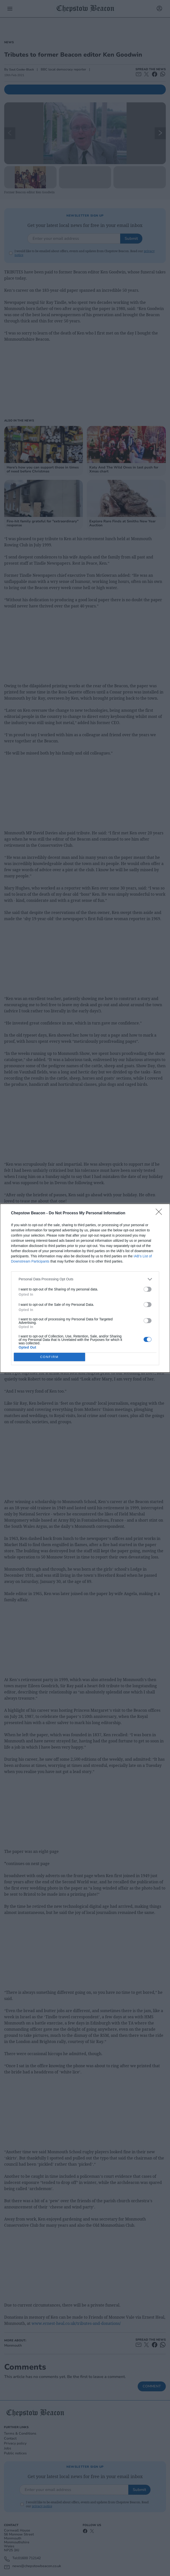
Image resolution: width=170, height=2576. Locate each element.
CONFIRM (49, 1357)
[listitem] (85, 1279)
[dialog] (85, 1288)
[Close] (160, 1213)
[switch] (147, 1289)
